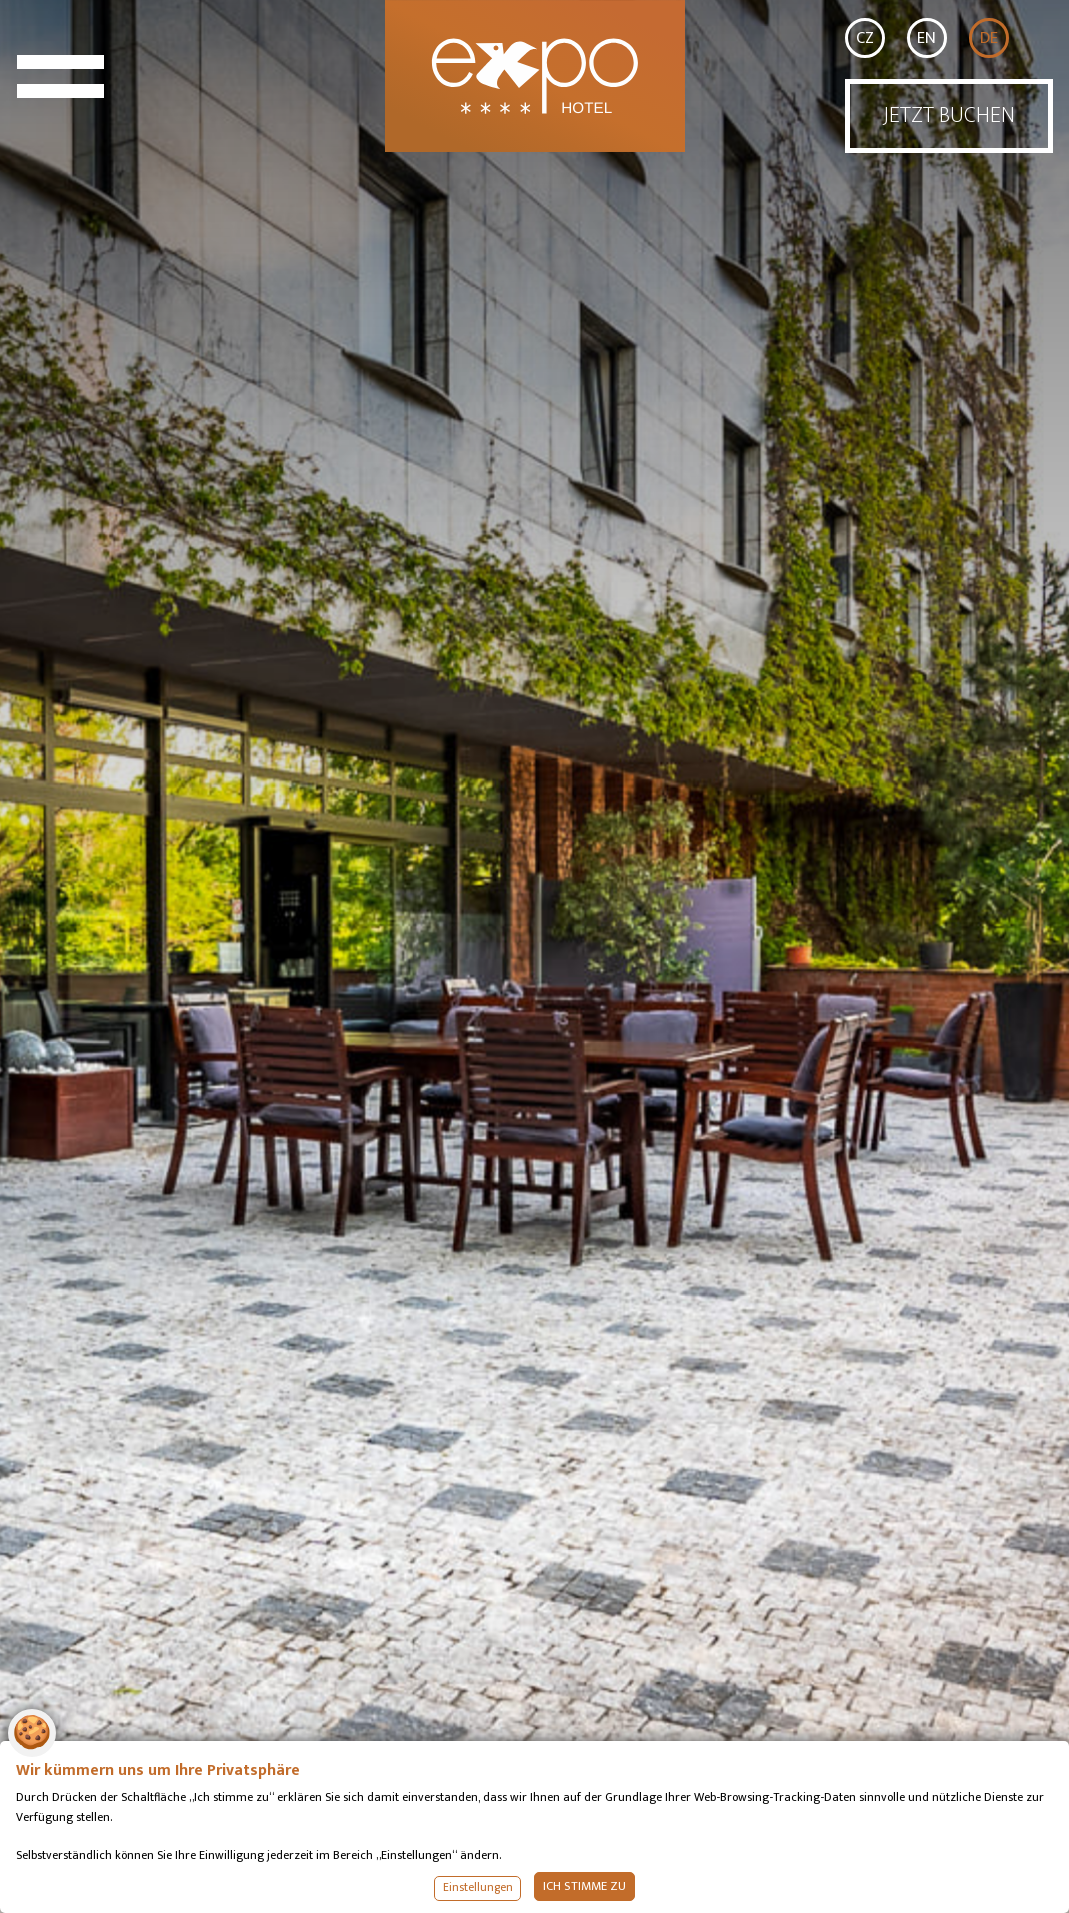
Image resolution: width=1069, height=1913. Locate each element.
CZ (865, 38)
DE (989, 38)
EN (926, 38)
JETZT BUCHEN (949, 115)
